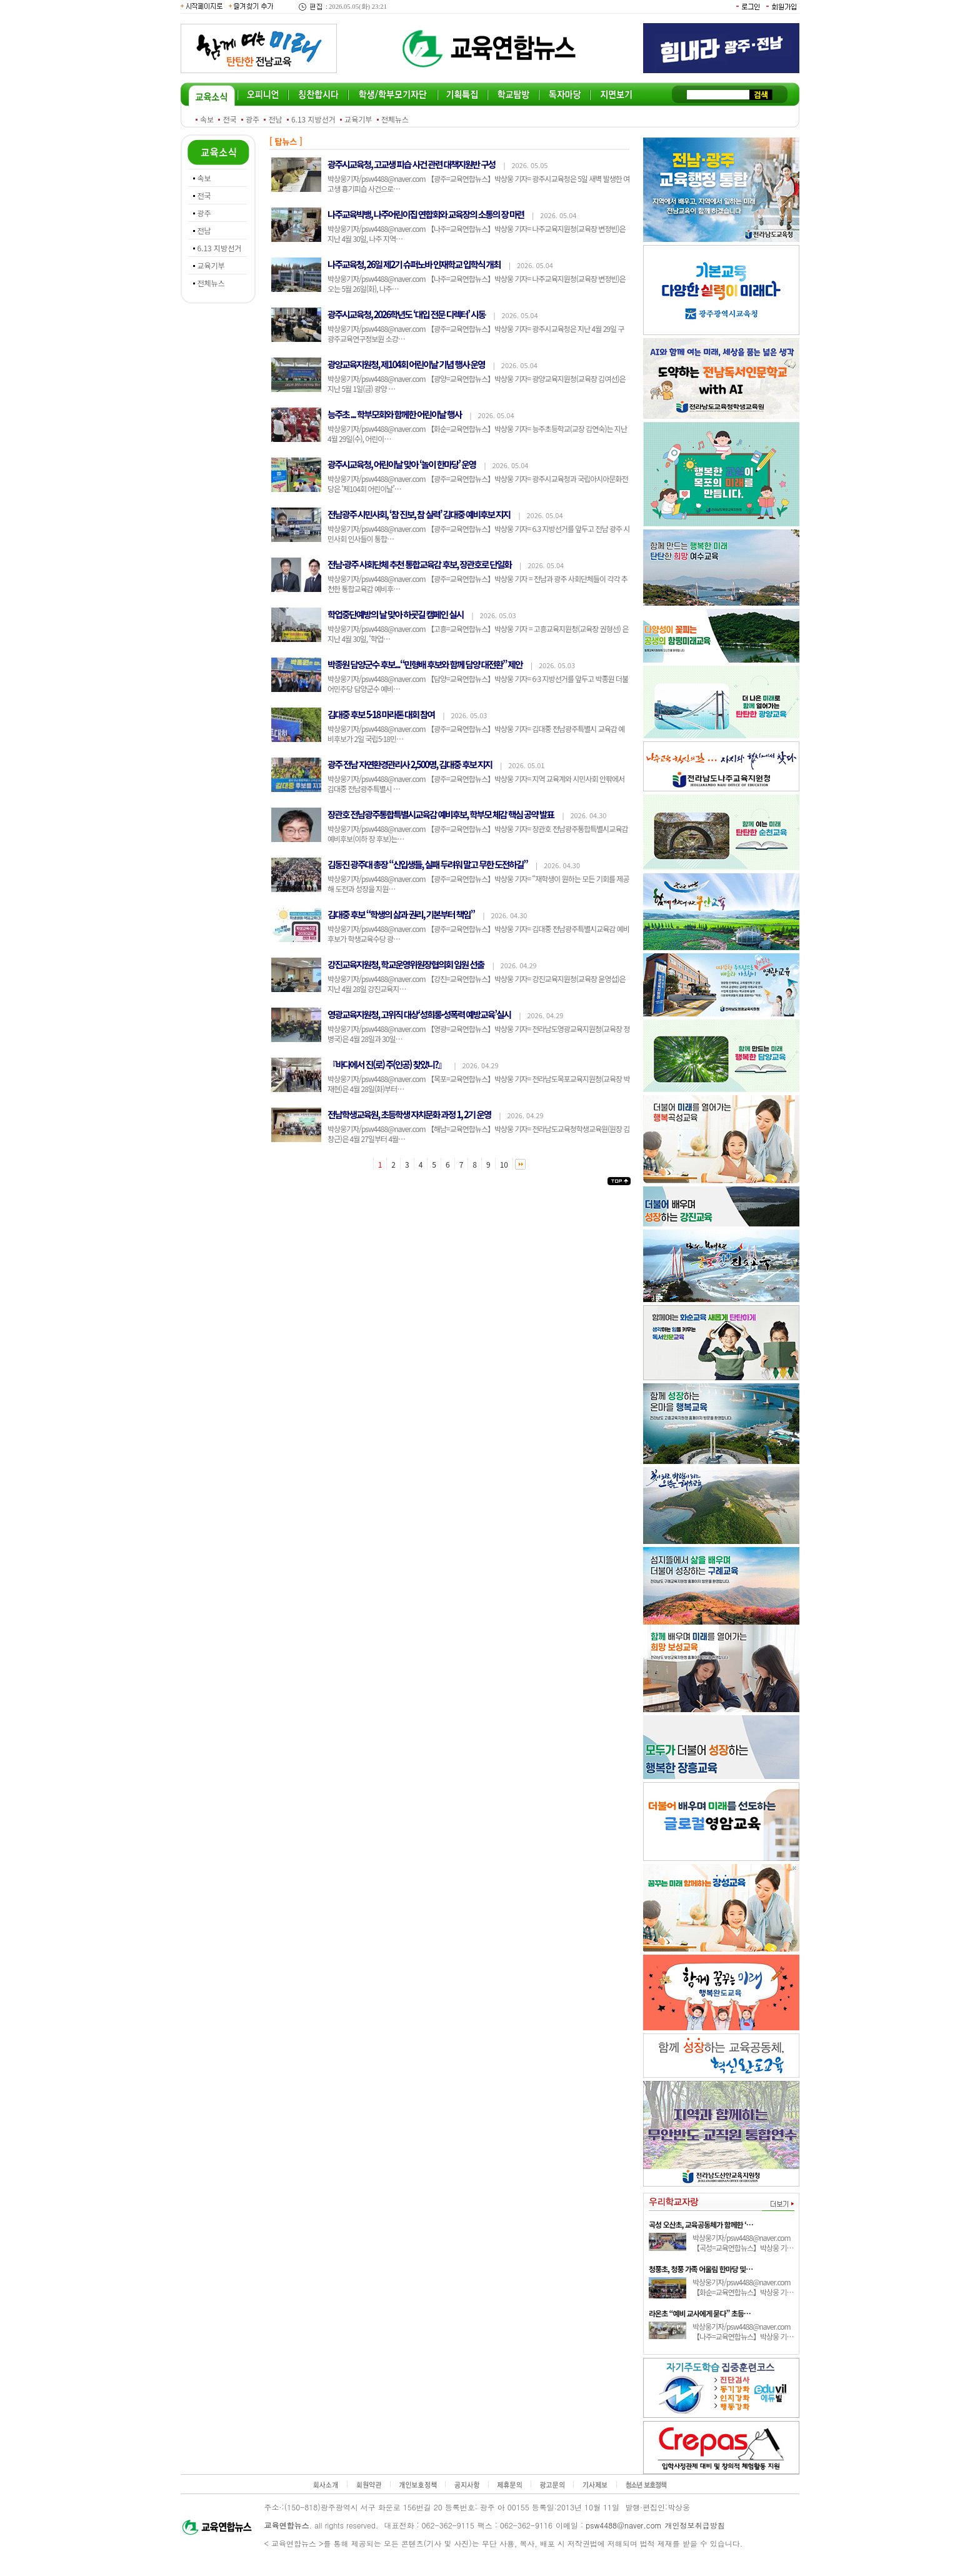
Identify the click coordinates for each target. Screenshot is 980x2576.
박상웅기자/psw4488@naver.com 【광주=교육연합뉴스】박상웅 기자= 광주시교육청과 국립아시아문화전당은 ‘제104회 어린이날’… (478, 483)
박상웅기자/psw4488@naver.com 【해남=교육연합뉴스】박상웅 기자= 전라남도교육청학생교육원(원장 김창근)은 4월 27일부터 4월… (479, 1133)
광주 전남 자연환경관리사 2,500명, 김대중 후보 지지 (410, 764)
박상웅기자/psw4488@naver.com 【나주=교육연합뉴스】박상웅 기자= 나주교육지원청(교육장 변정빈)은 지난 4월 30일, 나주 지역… (477, 233)
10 (504, 1164)
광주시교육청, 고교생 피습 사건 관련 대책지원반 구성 (411, 164)
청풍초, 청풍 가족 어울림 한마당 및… (700, 2268)
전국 (229, 119)
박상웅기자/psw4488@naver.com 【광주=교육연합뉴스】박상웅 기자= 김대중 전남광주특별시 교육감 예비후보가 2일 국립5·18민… (476, 733)
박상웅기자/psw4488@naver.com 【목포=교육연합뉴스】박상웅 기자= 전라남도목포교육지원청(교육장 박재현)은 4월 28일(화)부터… (479, 1083)
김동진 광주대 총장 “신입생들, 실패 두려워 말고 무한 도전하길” (428, 864)
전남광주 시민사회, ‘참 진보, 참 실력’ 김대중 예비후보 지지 (419, 514)
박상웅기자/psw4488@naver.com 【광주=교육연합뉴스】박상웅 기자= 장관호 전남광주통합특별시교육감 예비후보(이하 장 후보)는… (478, 833)
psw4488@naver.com (624, 2525)
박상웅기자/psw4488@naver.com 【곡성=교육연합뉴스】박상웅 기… (743, 2242)
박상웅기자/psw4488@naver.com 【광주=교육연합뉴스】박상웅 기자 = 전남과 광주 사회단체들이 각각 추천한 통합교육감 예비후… (478, 583)
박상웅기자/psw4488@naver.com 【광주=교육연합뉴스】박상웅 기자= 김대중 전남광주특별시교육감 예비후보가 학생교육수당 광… (478, 933)
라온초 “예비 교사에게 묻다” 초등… (700, 2313)
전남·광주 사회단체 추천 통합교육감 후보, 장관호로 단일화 (419, 564)
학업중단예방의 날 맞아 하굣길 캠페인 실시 (395, 614)
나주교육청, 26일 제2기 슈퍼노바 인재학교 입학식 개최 (414, 264)
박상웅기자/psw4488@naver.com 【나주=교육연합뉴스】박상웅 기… (743, 2331)
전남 (275, 119)
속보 (207, 119)
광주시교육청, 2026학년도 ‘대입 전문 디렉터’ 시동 (406, 314)
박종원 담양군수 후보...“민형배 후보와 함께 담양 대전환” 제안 (425, 664)
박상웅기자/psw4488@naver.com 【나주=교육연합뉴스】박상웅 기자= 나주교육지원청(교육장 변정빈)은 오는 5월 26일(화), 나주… (477, 283)
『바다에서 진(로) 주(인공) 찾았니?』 (387, 1064)
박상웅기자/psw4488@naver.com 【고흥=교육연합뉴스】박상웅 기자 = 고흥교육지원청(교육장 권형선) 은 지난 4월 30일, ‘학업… (478, 633)
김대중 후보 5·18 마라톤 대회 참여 (381, 714)
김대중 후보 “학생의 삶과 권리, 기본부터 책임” (401, 914)
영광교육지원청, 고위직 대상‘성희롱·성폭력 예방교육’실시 (419, 1014)
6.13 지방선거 (313, 119)
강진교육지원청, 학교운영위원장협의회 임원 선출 (406, 964)
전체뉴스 (395, 119)
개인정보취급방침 (695, 2525)
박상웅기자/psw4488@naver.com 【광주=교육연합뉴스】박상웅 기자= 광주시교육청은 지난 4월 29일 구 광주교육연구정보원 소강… (476, 333)
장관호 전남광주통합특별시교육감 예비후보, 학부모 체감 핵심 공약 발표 (441, 814)
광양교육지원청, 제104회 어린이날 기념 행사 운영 (406, 364)
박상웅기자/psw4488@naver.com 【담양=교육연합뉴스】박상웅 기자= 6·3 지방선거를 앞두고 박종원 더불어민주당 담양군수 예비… (478, 683)
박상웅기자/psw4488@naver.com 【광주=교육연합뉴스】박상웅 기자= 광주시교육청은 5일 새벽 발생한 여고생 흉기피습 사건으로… (478, 183)
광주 (252, 119)
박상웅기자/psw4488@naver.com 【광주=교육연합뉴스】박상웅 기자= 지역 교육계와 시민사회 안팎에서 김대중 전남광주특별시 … (476, 783)
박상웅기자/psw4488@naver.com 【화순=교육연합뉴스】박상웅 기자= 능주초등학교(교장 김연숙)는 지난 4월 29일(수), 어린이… (477, 433)
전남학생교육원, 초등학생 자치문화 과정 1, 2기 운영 (409, 1114)
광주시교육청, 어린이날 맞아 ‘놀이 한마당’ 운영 (402, 464)
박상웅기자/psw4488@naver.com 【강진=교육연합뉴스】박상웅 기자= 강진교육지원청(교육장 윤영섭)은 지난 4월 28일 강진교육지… (477, 983)
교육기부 (358, 119)
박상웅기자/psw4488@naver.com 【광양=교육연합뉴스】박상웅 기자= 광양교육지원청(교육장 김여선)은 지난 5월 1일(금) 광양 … (477, 383)
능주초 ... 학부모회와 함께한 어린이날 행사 (394, 414)
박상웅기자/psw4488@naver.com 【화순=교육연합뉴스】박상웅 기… (743, 2287)
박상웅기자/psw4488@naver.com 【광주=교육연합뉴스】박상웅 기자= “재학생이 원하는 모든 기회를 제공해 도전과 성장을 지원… (478, 883)
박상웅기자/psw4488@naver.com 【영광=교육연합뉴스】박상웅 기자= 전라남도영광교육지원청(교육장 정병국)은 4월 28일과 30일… (479, 1033)
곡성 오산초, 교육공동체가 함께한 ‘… (701, 2224)
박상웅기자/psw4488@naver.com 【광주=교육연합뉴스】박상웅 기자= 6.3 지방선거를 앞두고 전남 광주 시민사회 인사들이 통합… (479, 533)
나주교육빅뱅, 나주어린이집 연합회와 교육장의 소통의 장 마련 (426, 214)
